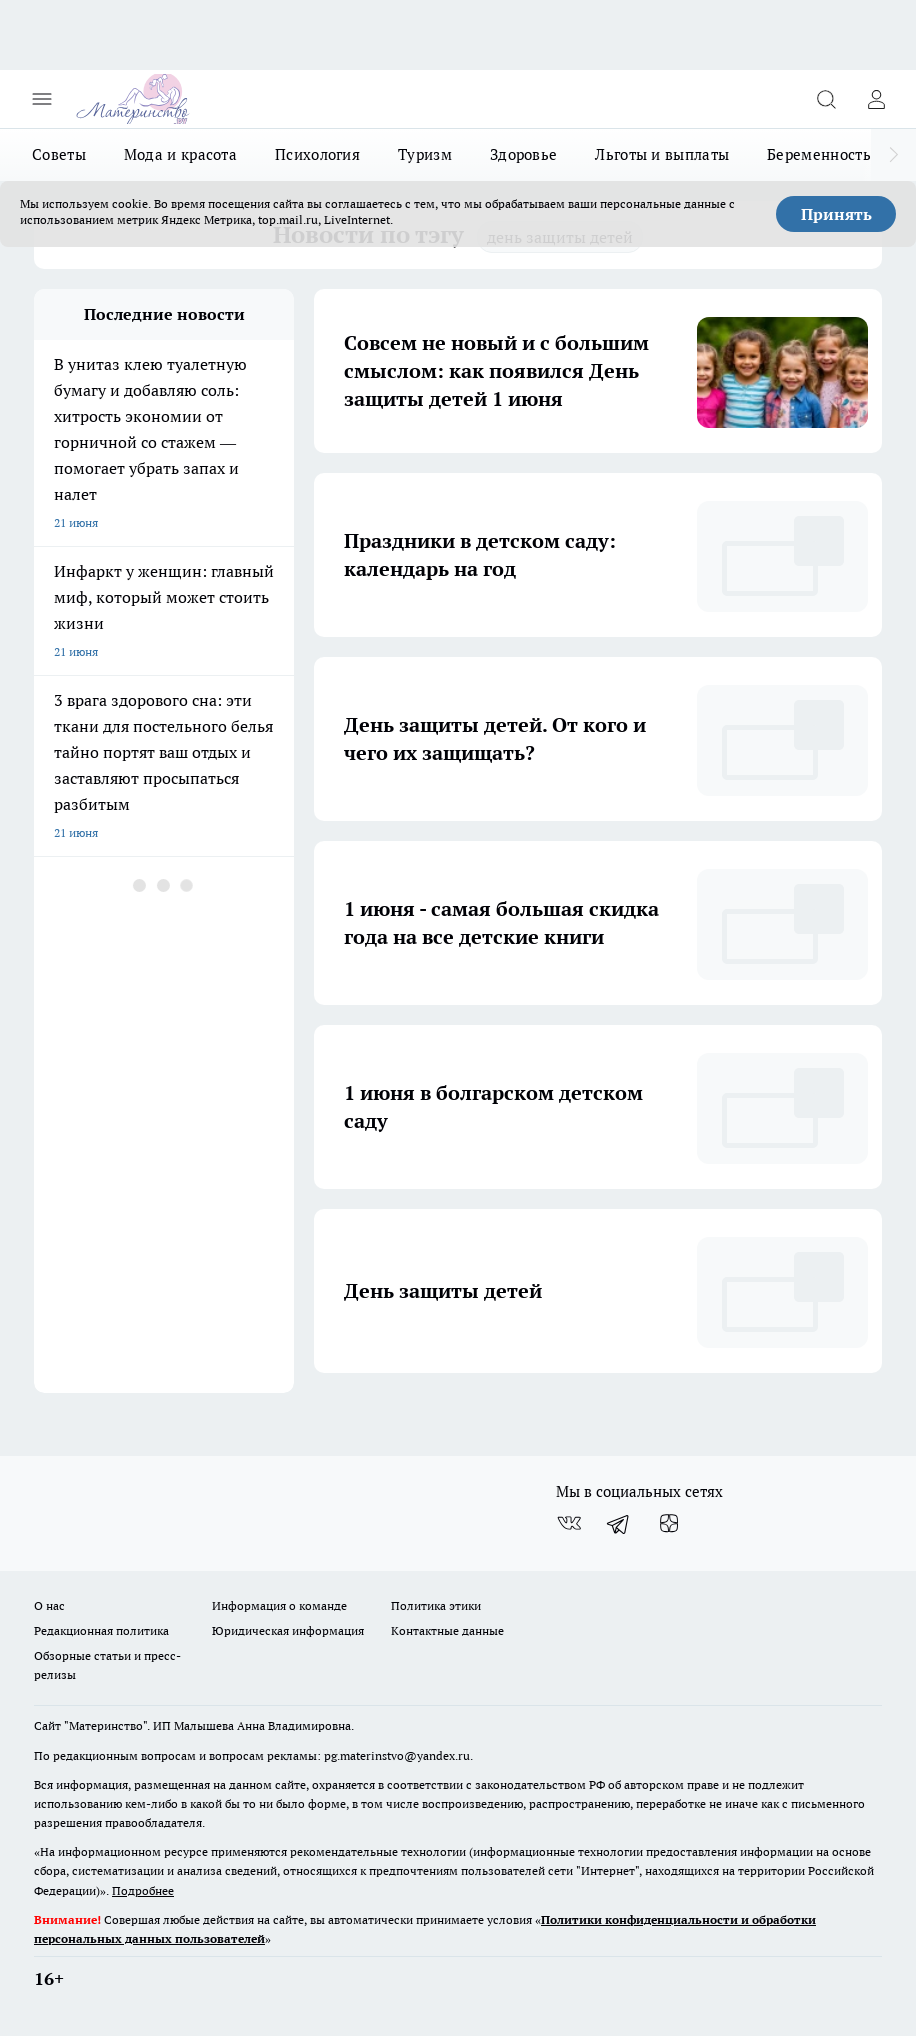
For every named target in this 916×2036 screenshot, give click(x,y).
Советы (59, 154)
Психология (317, 154)
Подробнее (143, 1890)
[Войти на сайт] (876, 99)
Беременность (819, 154)
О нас (49, 1605)
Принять (836, 214)
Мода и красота (180, 154)
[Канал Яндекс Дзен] (669, 1524)
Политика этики (436, 1605)
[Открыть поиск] (826, 99)
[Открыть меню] (42, 99)
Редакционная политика (101, 1630)
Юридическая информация (288, 1630)
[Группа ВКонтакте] (569, 1524)
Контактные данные (447, 1630)
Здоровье (523, 154)
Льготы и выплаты (662, 154)
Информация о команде (279, 1605)
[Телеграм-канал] (619, 1524)
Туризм (425, 154)
